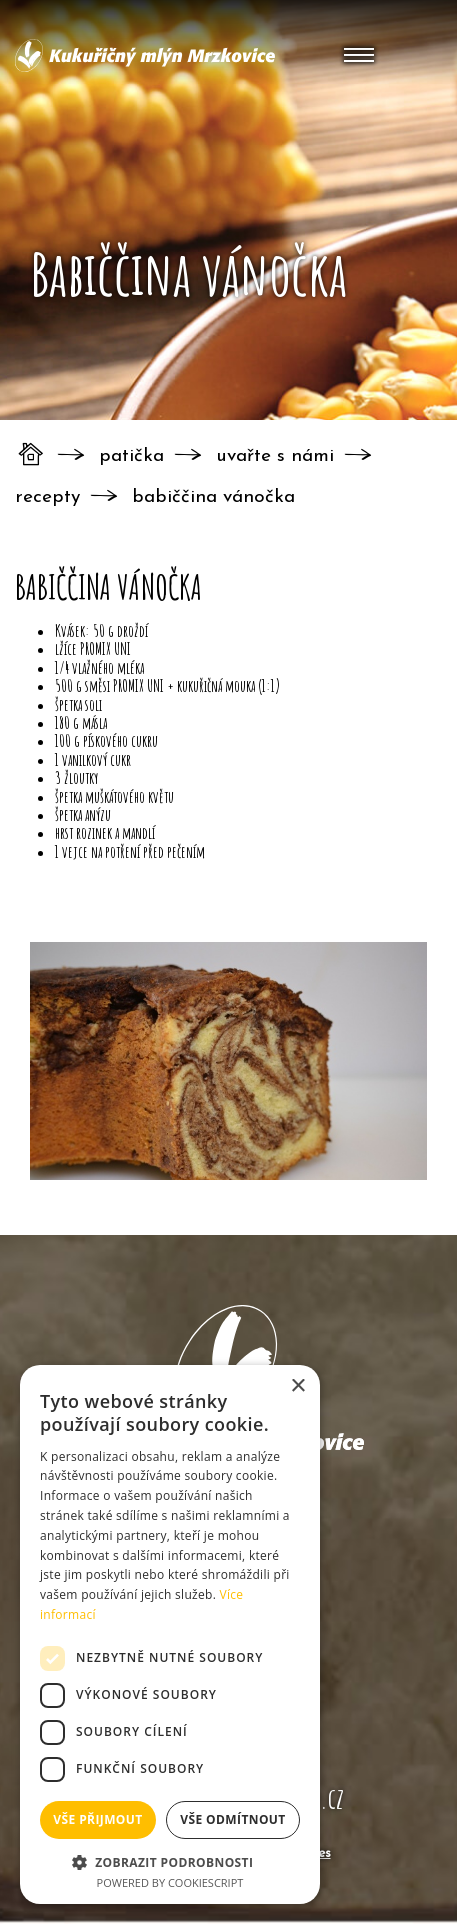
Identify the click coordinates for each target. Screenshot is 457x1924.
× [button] (297, 1386)
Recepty (47, 497)
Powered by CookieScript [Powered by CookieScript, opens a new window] (170, 1882)
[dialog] (170, 1634)
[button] (170, 1861)
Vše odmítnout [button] (232, 1819)
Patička (131, 456)
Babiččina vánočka (213, 497)
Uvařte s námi (275, 456)
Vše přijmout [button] (97, 1819)
